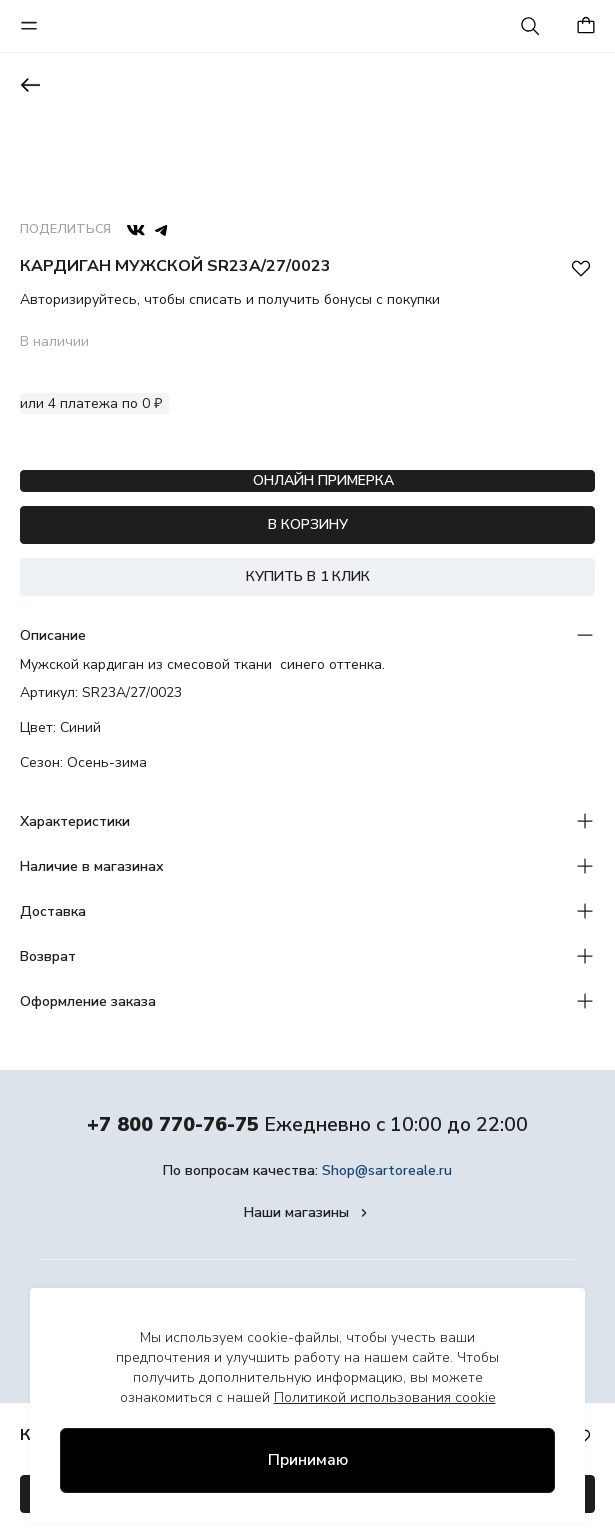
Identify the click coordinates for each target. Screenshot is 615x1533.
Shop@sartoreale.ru (387, 1170)
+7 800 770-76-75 (173, 1124)
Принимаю (308, 1460)
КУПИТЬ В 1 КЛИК (308, 576)
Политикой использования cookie (385, 1397)
